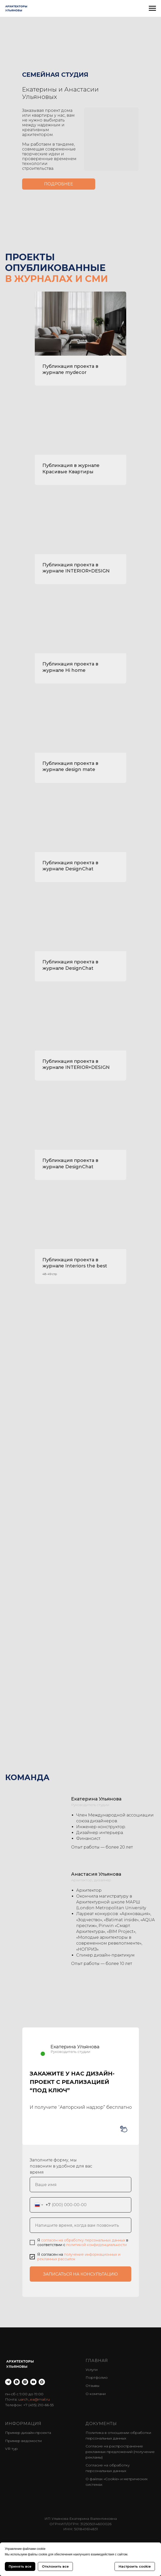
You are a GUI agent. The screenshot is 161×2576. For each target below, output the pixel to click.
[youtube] (33, 2382)
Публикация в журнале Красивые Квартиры (71, 468)
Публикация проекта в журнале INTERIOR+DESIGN (76, 568)
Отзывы (92, 2385)
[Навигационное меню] (152, 8)
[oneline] (80, 2225)
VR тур (11, 2448)
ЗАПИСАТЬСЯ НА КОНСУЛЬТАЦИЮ (80, 2274)
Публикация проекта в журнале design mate (70, 766)
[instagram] (25, 2382)
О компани (96, 2393)
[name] (80, 2184)
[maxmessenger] (42, 2382)
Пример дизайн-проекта (28, 2432)
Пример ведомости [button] (23, 2440)
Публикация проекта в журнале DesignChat (70, 1163)
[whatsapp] (16, 2382)
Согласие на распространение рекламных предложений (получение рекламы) (120, 2451)
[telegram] (8, 2382)
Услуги (92, 2369)
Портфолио (97, 2377)
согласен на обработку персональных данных (83, 2240)
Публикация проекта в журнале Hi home (70, 667)
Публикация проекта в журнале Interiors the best (74, 1263)
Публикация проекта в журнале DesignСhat (70, 866)
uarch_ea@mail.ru (34, 2399)
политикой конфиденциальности (96, 2244)
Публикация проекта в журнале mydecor (70, 369)
